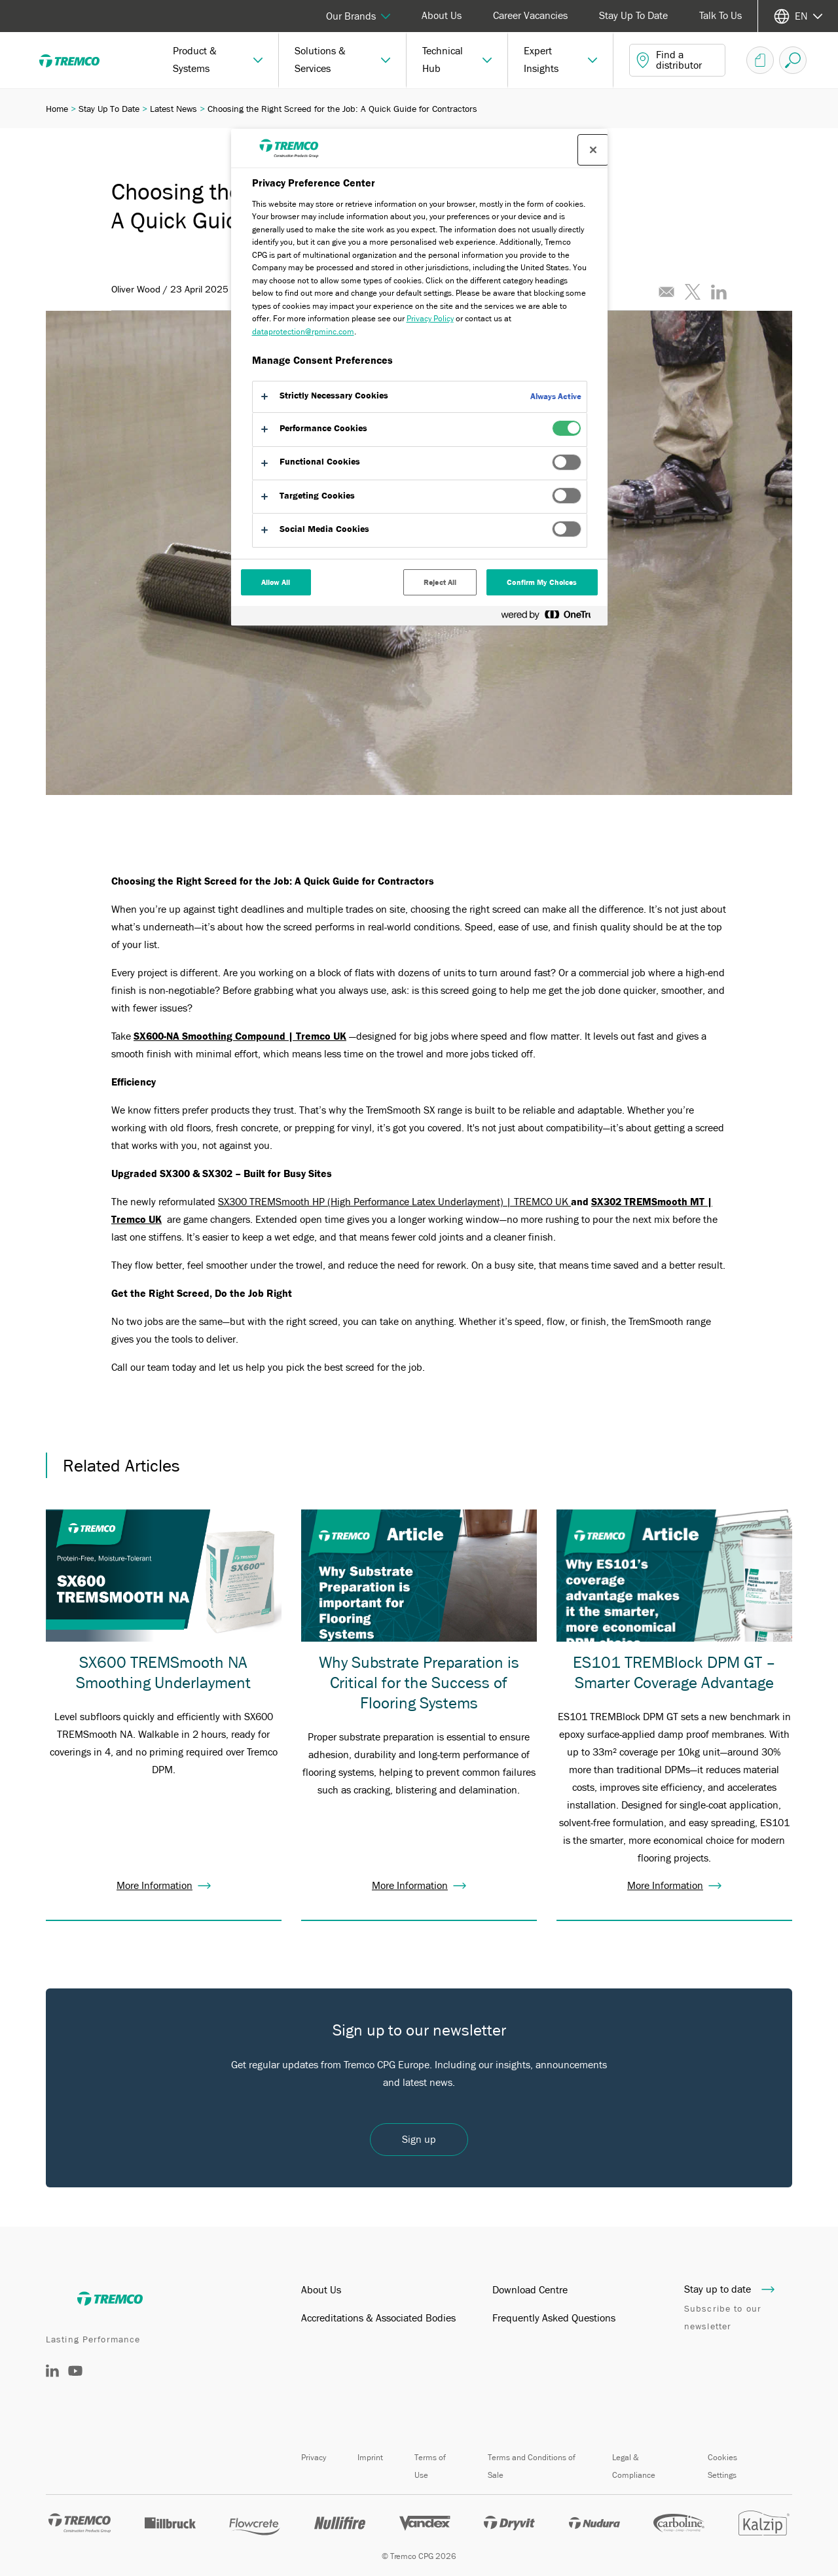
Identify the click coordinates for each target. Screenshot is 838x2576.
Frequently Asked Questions (553, 2318)
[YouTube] (75, 2380)
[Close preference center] (593, 149)
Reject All (440, 582)
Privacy (313, 2457)
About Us (442, 15)
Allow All (276, 582)
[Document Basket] (760, 60)
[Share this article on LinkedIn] (719, 292)
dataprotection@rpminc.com (303, 331)
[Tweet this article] (693, 292)
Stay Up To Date (633, 15)
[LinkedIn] (52, 2374)
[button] (218, 60)
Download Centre (530, 2290)
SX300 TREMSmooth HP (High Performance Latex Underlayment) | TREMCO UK (394, 1202)
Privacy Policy (430, 318)
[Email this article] (666, 292)
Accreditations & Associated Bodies (378, 2318)
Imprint (370, 2457)
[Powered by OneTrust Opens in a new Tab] (551, 617)
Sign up (419, 2139)
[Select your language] (798, 16)
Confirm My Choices (542, 582)
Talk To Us (720, 15)
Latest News (173, 108)
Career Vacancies (530, 15)
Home (57, 108)
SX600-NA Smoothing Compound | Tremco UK (240, 1036)
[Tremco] (78, 60)
